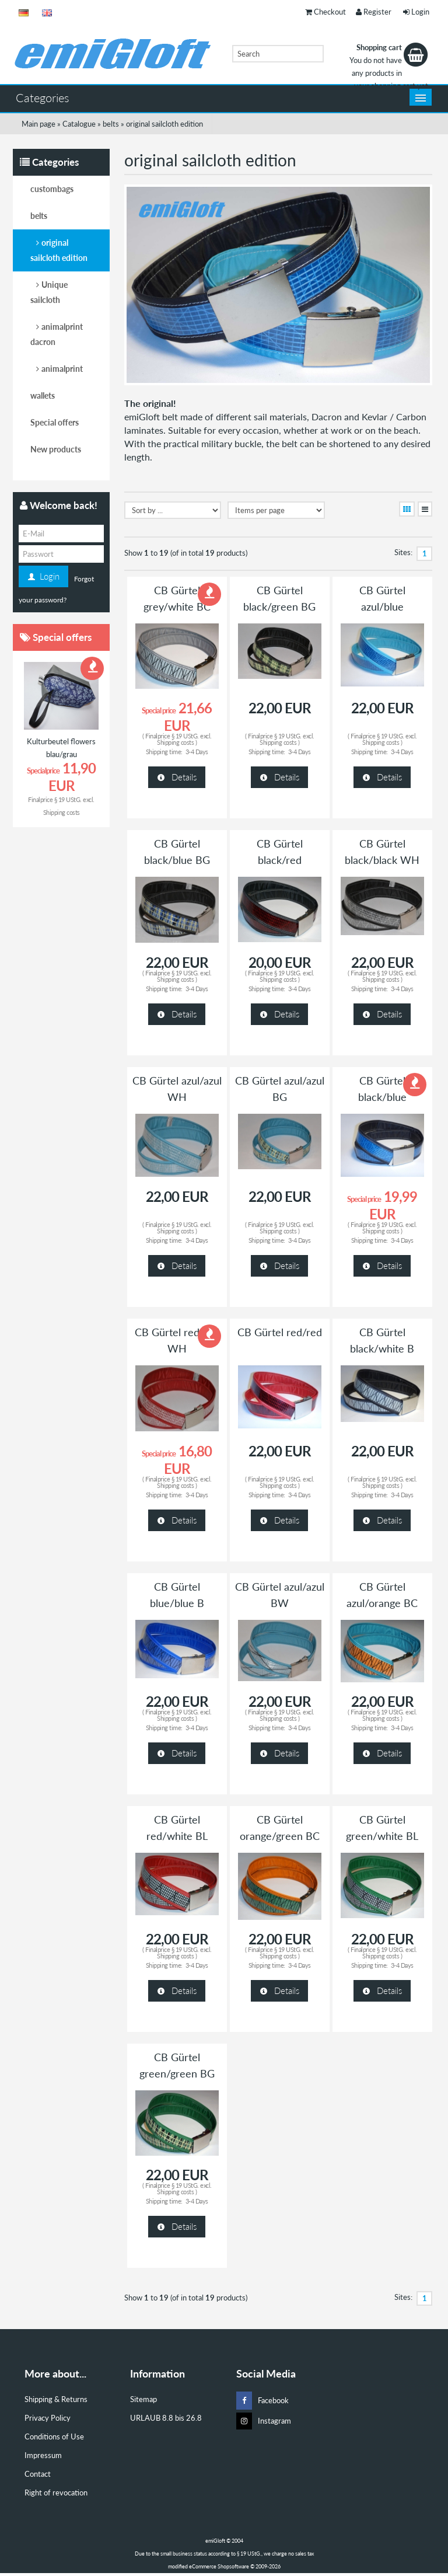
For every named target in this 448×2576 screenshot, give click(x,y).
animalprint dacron (56, 334)
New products (55, 449)
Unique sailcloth (49, 292)
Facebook (262, 2401)
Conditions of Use (54, 2436)
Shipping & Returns (56, 2399)
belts (38, 216)
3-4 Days (197, 751)
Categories (42, 97)
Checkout (325, 11)
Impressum (43, 2455)
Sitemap (143, 2399)
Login (416, 11)
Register (373, 11)
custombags (52, 189)
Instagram (263, 2421)
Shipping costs (175, 742)
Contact (37, 2474)
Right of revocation (56, 2492)
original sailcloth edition (59, 250)
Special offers (54, 422)
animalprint (62, 369)
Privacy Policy (47, 2417)
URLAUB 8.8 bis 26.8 (166, 2417)
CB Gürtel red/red (279, 1332)
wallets (42, 395)
